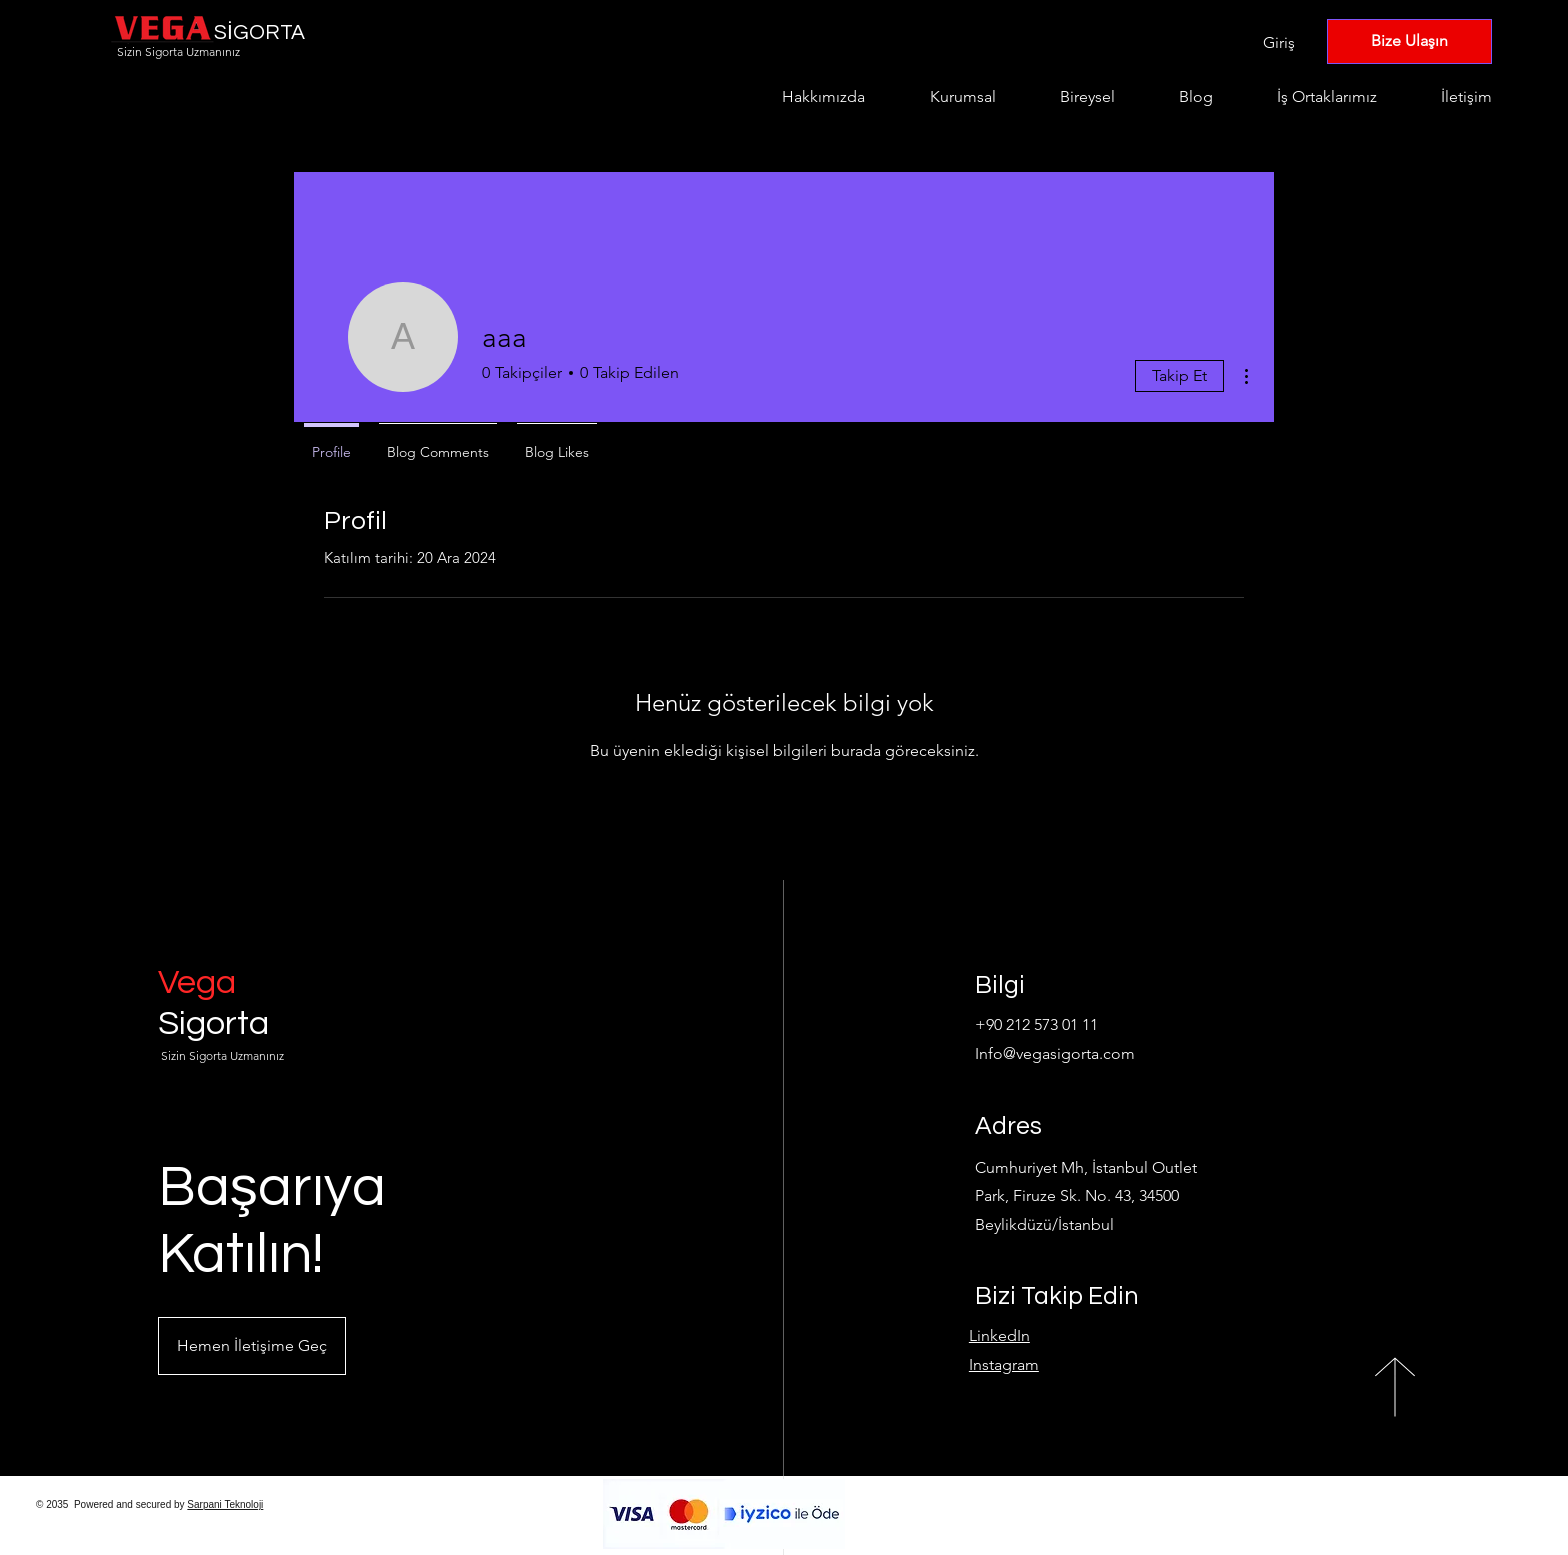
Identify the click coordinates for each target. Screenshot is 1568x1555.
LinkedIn (999, 1335)
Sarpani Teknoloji (225, 1504)
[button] (252, 1346)
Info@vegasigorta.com (1055, 1053)
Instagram (1004, 1364)
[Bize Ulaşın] (1409, 41)
